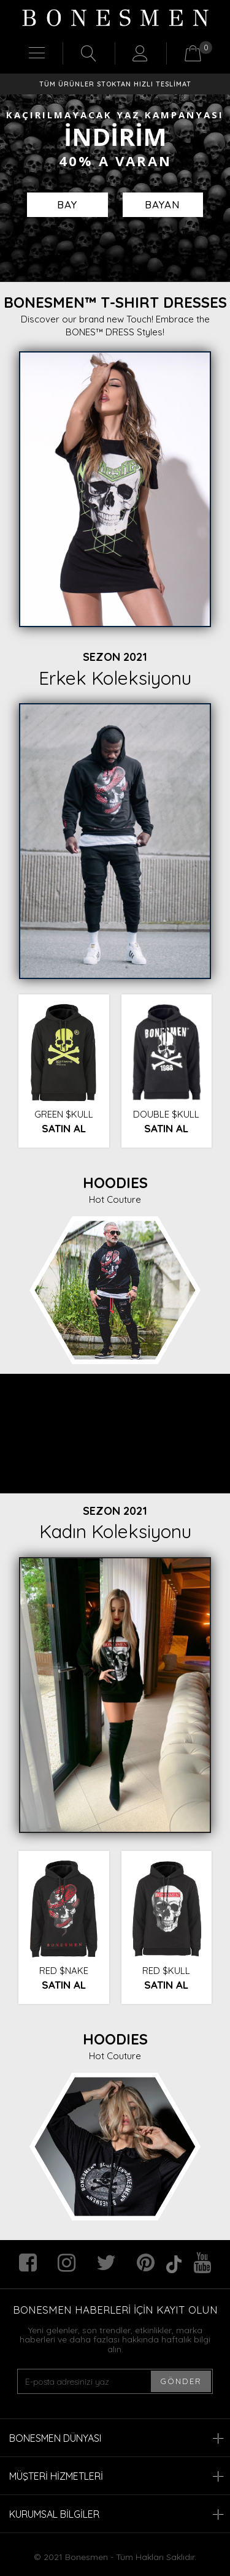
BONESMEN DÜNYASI (116, 2438)
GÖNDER (181, 2381)
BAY (67, 204)
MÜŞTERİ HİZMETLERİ (116, 2476)
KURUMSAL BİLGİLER (116, 2514)
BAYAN (162, 204)
